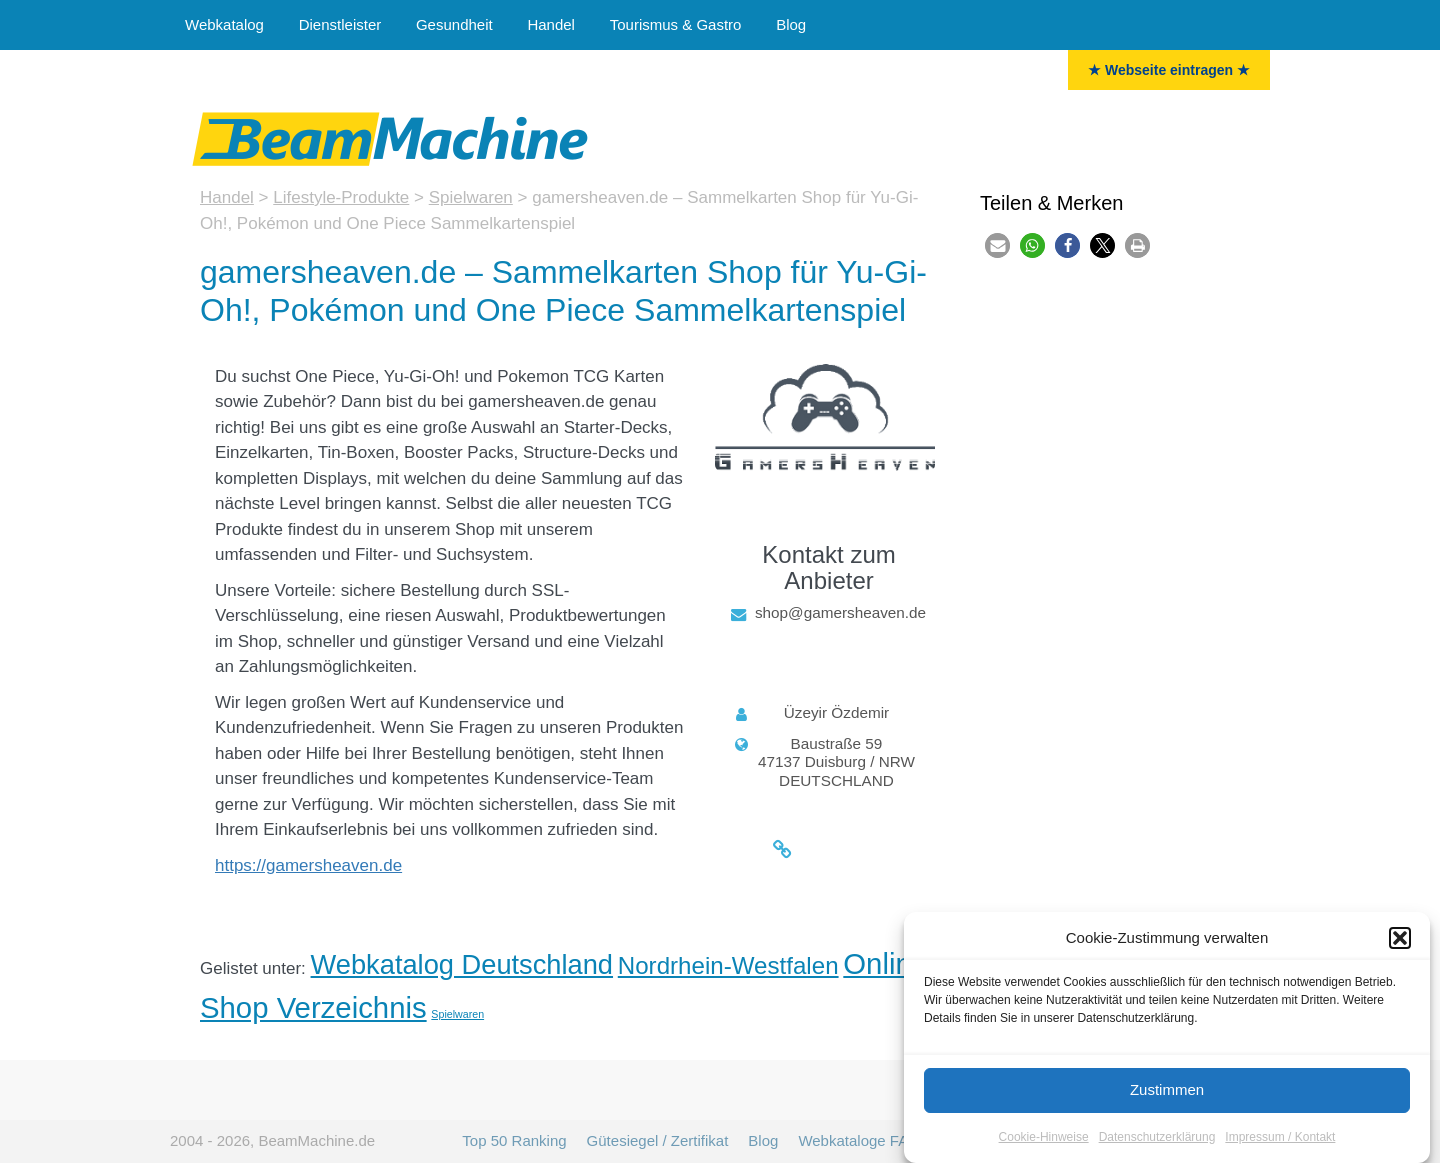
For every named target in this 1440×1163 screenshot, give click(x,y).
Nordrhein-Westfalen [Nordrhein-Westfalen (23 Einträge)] (728, 965)
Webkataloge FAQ (858, 1140)
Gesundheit (454, 24)
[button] (1400, 941)
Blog (791, 24)
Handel (551, 24)
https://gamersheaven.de (308, 865)
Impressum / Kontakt (1280, 1139)
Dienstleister (340, 24)
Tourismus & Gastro (676, 24)
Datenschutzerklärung (1157, 1139)
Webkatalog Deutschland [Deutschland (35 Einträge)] (462, 964)
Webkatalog (224, 24)
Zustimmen (1167, 1091)
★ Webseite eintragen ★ (1169, 70)
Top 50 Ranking (514, 1140)
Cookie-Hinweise (1044, 1139)
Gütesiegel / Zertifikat (658, 1140)
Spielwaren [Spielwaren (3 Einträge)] (457, 1014)
